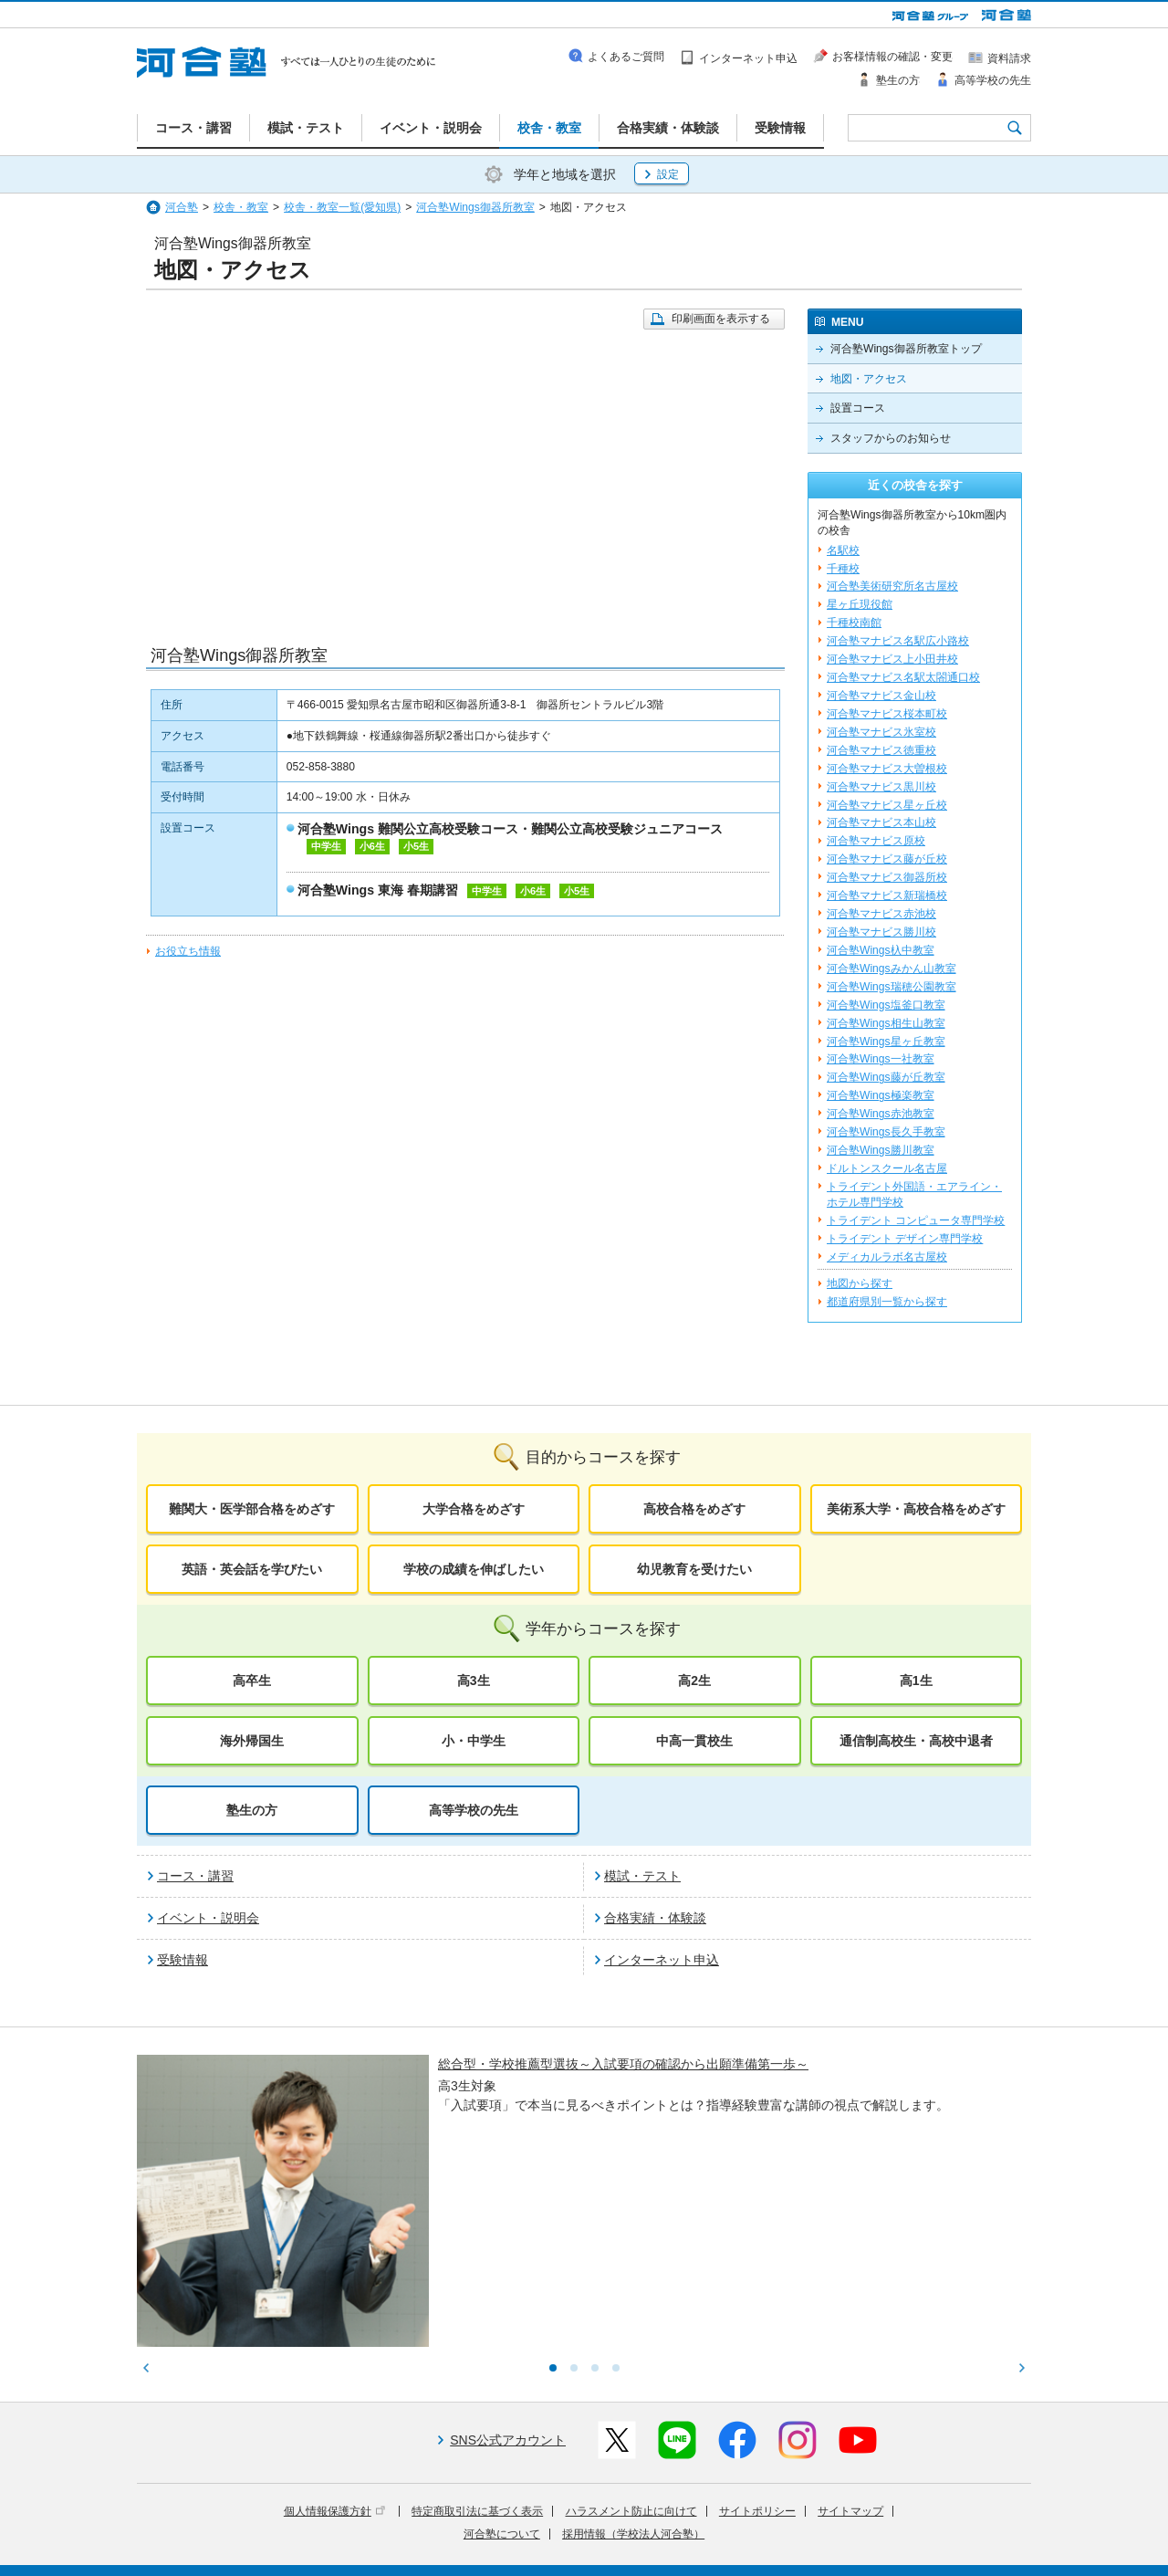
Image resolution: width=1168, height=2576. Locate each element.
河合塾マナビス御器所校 (887, 877)
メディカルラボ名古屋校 (887, 1257)
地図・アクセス (868, 378)
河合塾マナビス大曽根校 (887, 768)
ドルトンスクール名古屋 (887, 1168)
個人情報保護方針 (334, 2360)
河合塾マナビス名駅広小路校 (898, 640)
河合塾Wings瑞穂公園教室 (891, 986)
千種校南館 (854, 622)
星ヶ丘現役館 (859, 604)
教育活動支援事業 (695, 2524)
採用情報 (472, 2549)
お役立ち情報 (188, 951)
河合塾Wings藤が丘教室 (886, 1077)
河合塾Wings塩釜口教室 (886, 1005)
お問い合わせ (542, 2549)
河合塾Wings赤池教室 (880, 1113)
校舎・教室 (241, 207)
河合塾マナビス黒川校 (881, 786)
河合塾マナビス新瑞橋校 (887, 895)
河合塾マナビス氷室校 (881, 732)
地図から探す (859, 1283)
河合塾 (181, 207)
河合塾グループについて (494, 2524)
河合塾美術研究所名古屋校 (892, 586)
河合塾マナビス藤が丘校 (887, 859)
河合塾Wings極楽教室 (880, 1095)
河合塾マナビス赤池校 (881, 913)
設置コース (857, 408)
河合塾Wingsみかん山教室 (891, 968)
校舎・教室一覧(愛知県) (342, 207)
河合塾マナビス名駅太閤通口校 (903, 677)
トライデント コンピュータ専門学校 (916, 1220)
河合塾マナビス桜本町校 (887, 713)
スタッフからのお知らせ (890, 438)
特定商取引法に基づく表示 (477, 2360)
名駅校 (843, 550)
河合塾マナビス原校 (876, 840)
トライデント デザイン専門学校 (905, 1238)
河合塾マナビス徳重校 (881, 750)
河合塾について (502, 2383)
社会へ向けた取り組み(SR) (924, 2524)
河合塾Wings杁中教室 (880, 950)
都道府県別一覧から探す (887, 1301)
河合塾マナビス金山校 (881, 695)
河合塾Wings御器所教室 (475, 207)
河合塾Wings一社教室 (880, 1058)
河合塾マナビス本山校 (881, 822)
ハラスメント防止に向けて (631, 2360)
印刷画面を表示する (721, 318)
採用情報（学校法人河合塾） (633, 2383)
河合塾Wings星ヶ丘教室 (886, 1041)
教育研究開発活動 (798, 2524)
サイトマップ (850, 2360)
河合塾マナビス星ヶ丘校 (887, 805)
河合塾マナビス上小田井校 (892, 659)
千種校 (843, 568)
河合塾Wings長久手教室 (886, 1132)
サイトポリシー (757, 2360)
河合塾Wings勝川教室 (880, 1150)
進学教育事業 (603, 2524)
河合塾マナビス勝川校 (881, 932)
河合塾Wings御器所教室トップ (906, 348)
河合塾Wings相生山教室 (886, 1023)
